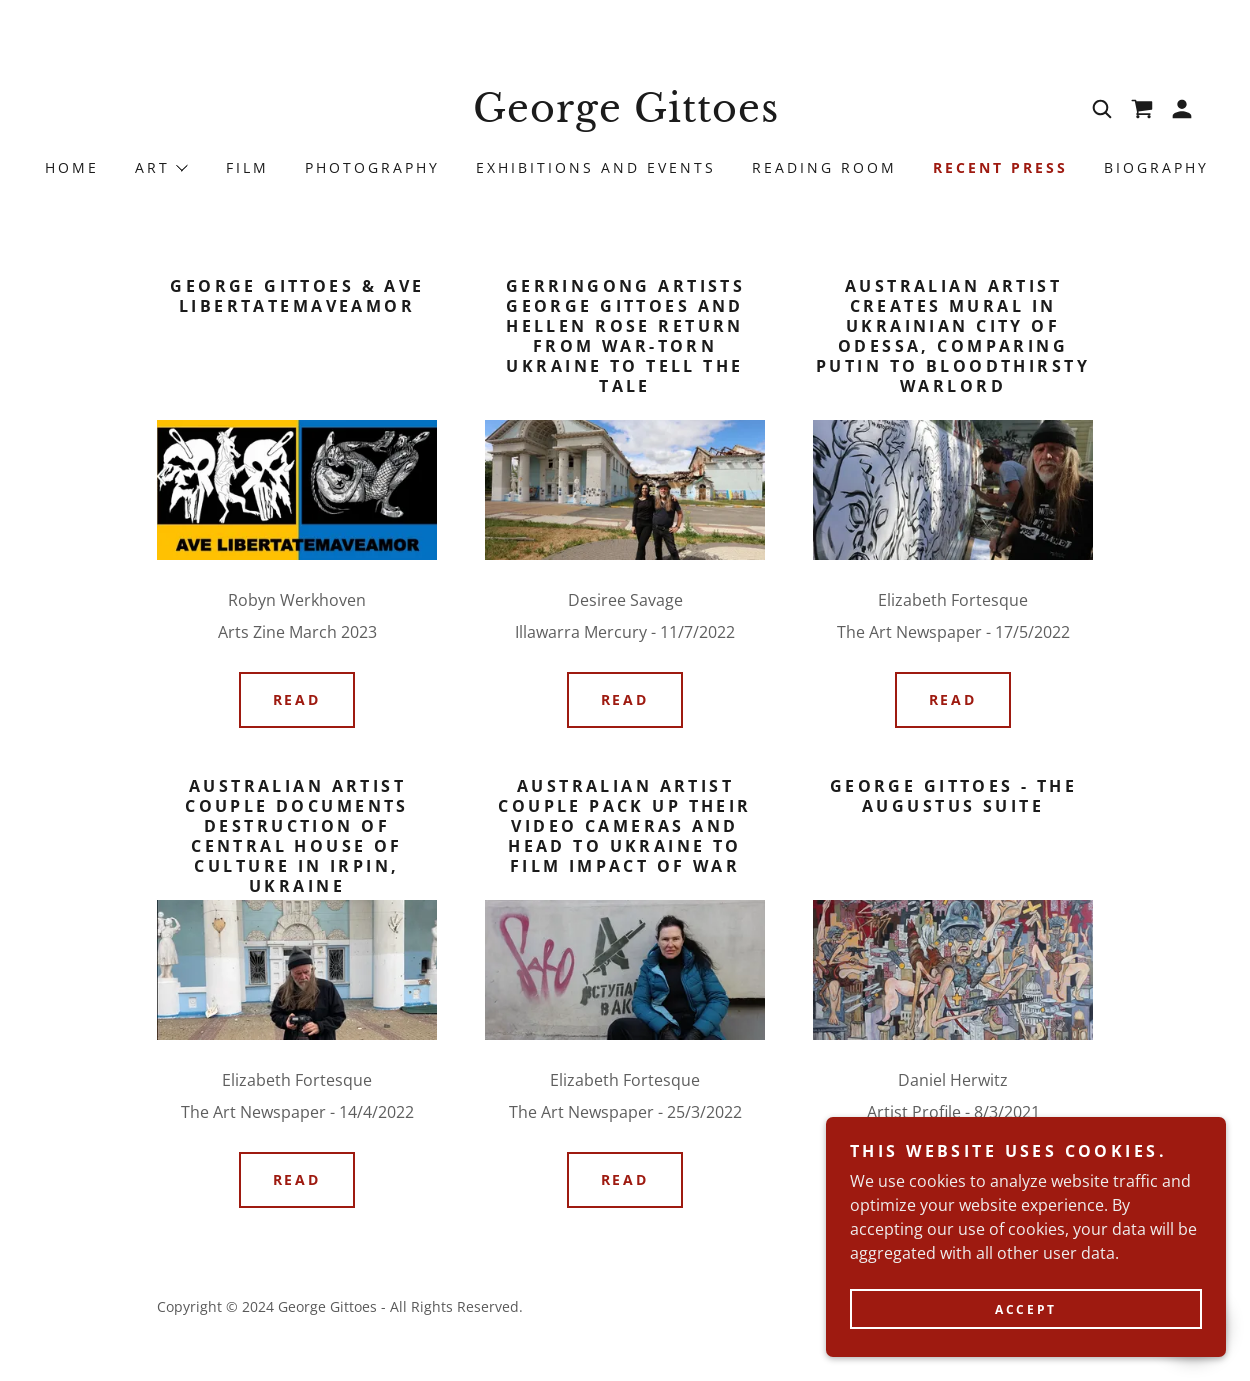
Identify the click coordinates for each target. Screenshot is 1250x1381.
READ (297, 699)
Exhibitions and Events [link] (596, 167)
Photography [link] (372, 167)
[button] (1182, 109)
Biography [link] (1156, 167)
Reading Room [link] (824, 167)
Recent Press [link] (1000, 167)
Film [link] (247, 167)
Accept (1025, 1350)
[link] (625, 116)
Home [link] (72, 167)
